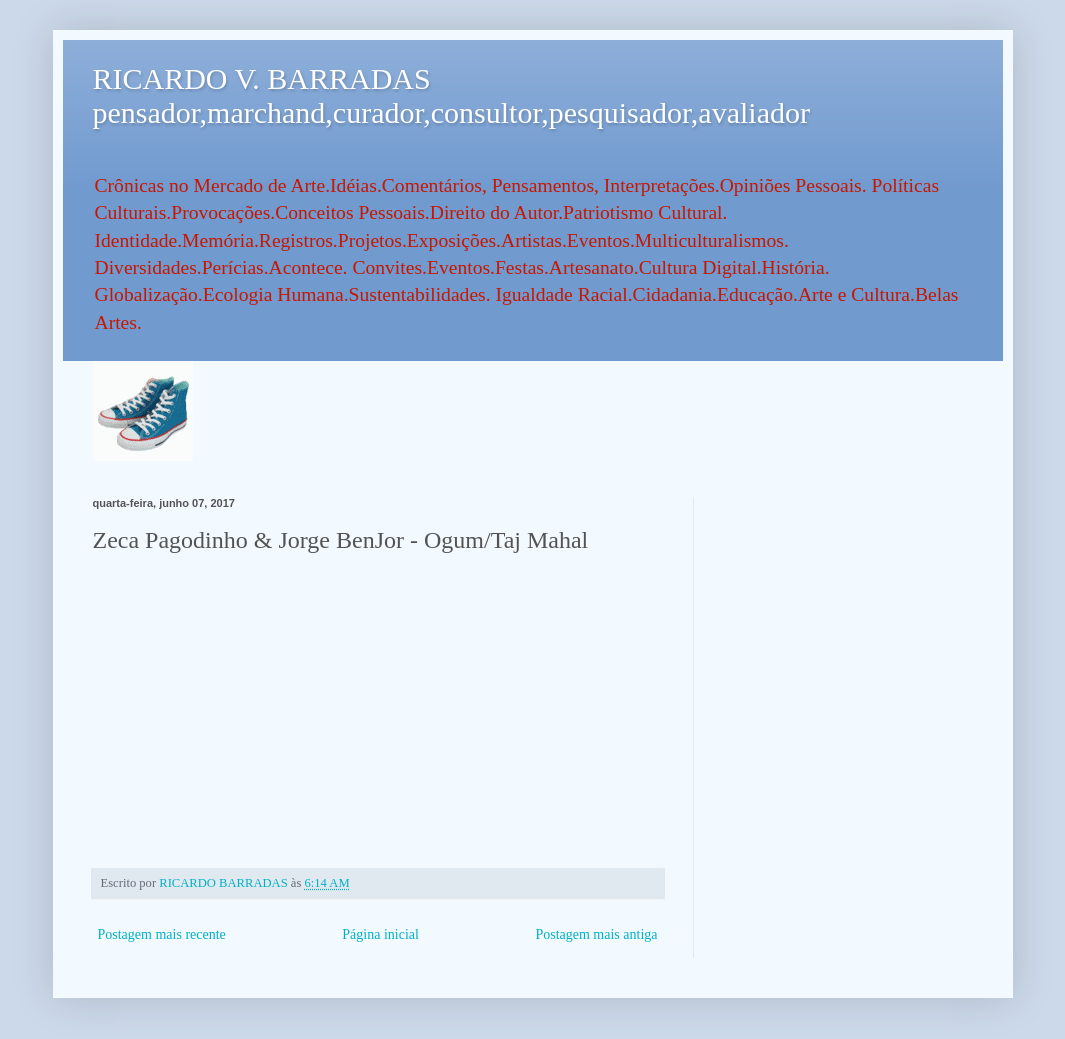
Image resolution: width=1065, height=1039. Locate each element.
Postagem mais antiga (596, 934)
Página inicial (380, 934)
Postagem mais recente (162, 934)
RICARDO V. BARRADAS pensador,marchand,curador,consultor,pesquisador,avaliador (451, 95)
